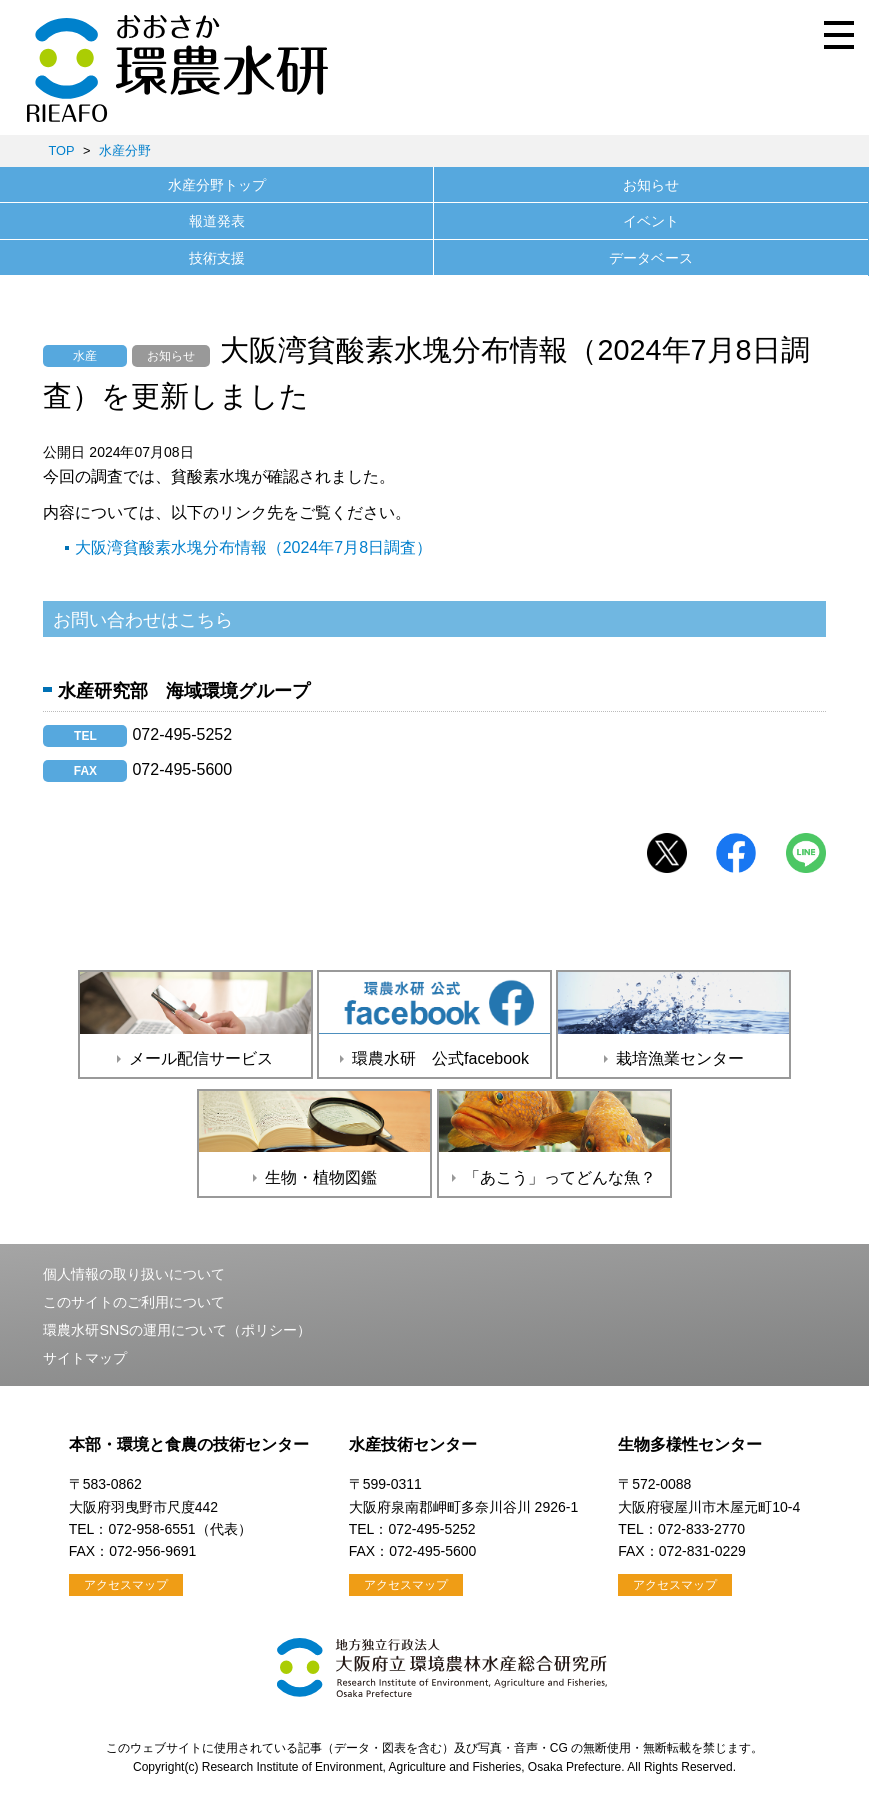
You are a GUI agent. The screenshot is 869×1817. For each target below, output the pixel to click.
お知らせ (651, 185)
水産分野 (125, 150)
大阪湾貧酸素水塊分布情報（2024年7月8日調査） (253, 547)
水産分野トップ (217, 185)
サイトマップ (85, 1358)
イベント (651, 221)
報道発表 (217, 221)
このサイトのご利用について (134, 1302)
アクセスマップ (126, 1585)
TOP (61, 150)
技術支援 (217, 258)
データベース (651, 258)
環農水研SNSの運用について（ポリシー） (177, 1330)
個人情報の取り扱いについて (134, 1274)
